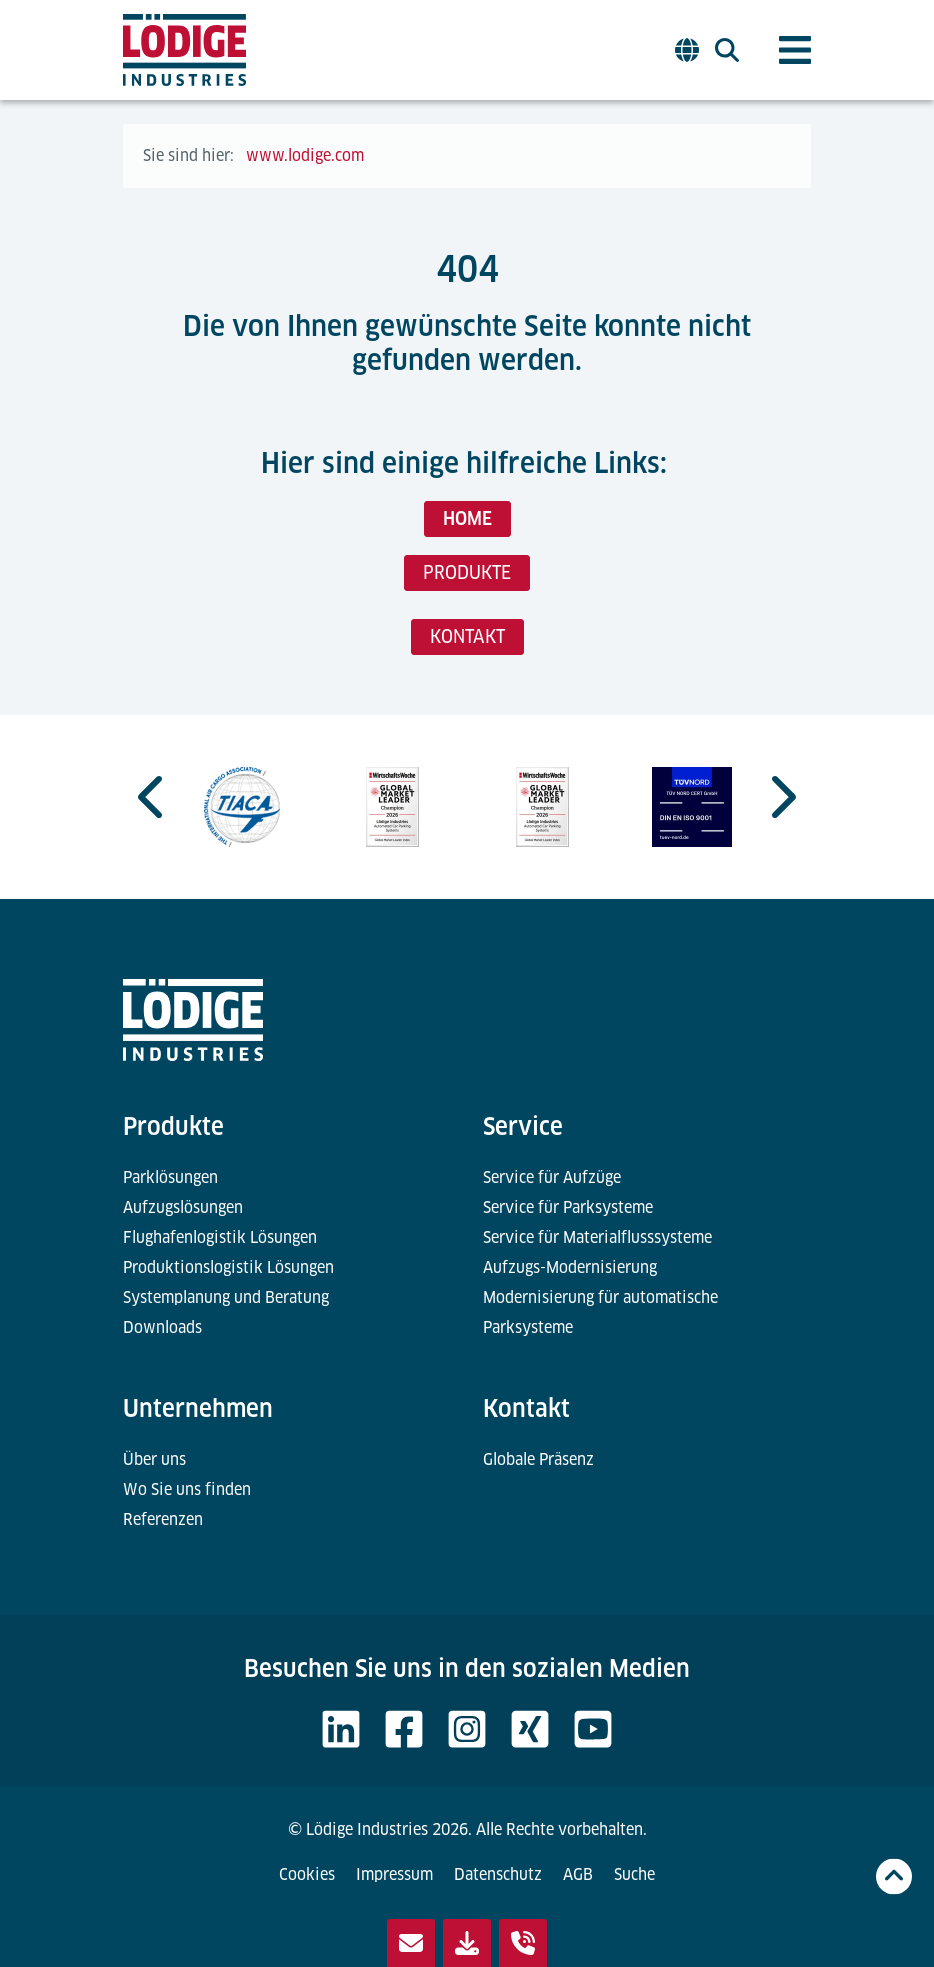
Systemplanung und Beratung (226, 1297)
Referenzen (163, 1519)
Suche (634, 1874)
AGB (578, 1874)
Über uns (154, 1459)
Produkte (173, 1126)
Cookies (307, 1874)
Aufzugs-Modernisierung (570, 1267)
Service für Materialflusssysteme (597, 1237)
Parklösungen (170, 1177)
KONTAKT (467, 636)
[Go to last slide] (153, 797)
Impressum (394, 1874)
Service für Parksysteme (568, 1207)
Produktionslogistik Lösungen (228, 1267)
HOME (467, 518)
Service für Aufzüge (552, 1177)
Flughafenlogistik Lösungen (220, 1237)
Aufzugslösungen (183, 1207)
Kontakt (526, 1408)
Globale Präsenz (538, 1459)
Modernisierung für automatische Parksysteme (600, 1312)
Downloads (162, 1327)
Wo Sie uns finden (187, 1489)
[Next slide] (781, 797)
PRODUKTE (467, 572)
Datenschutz (498, 1874)
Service (523, 1126)
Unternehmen (198, 1408)
